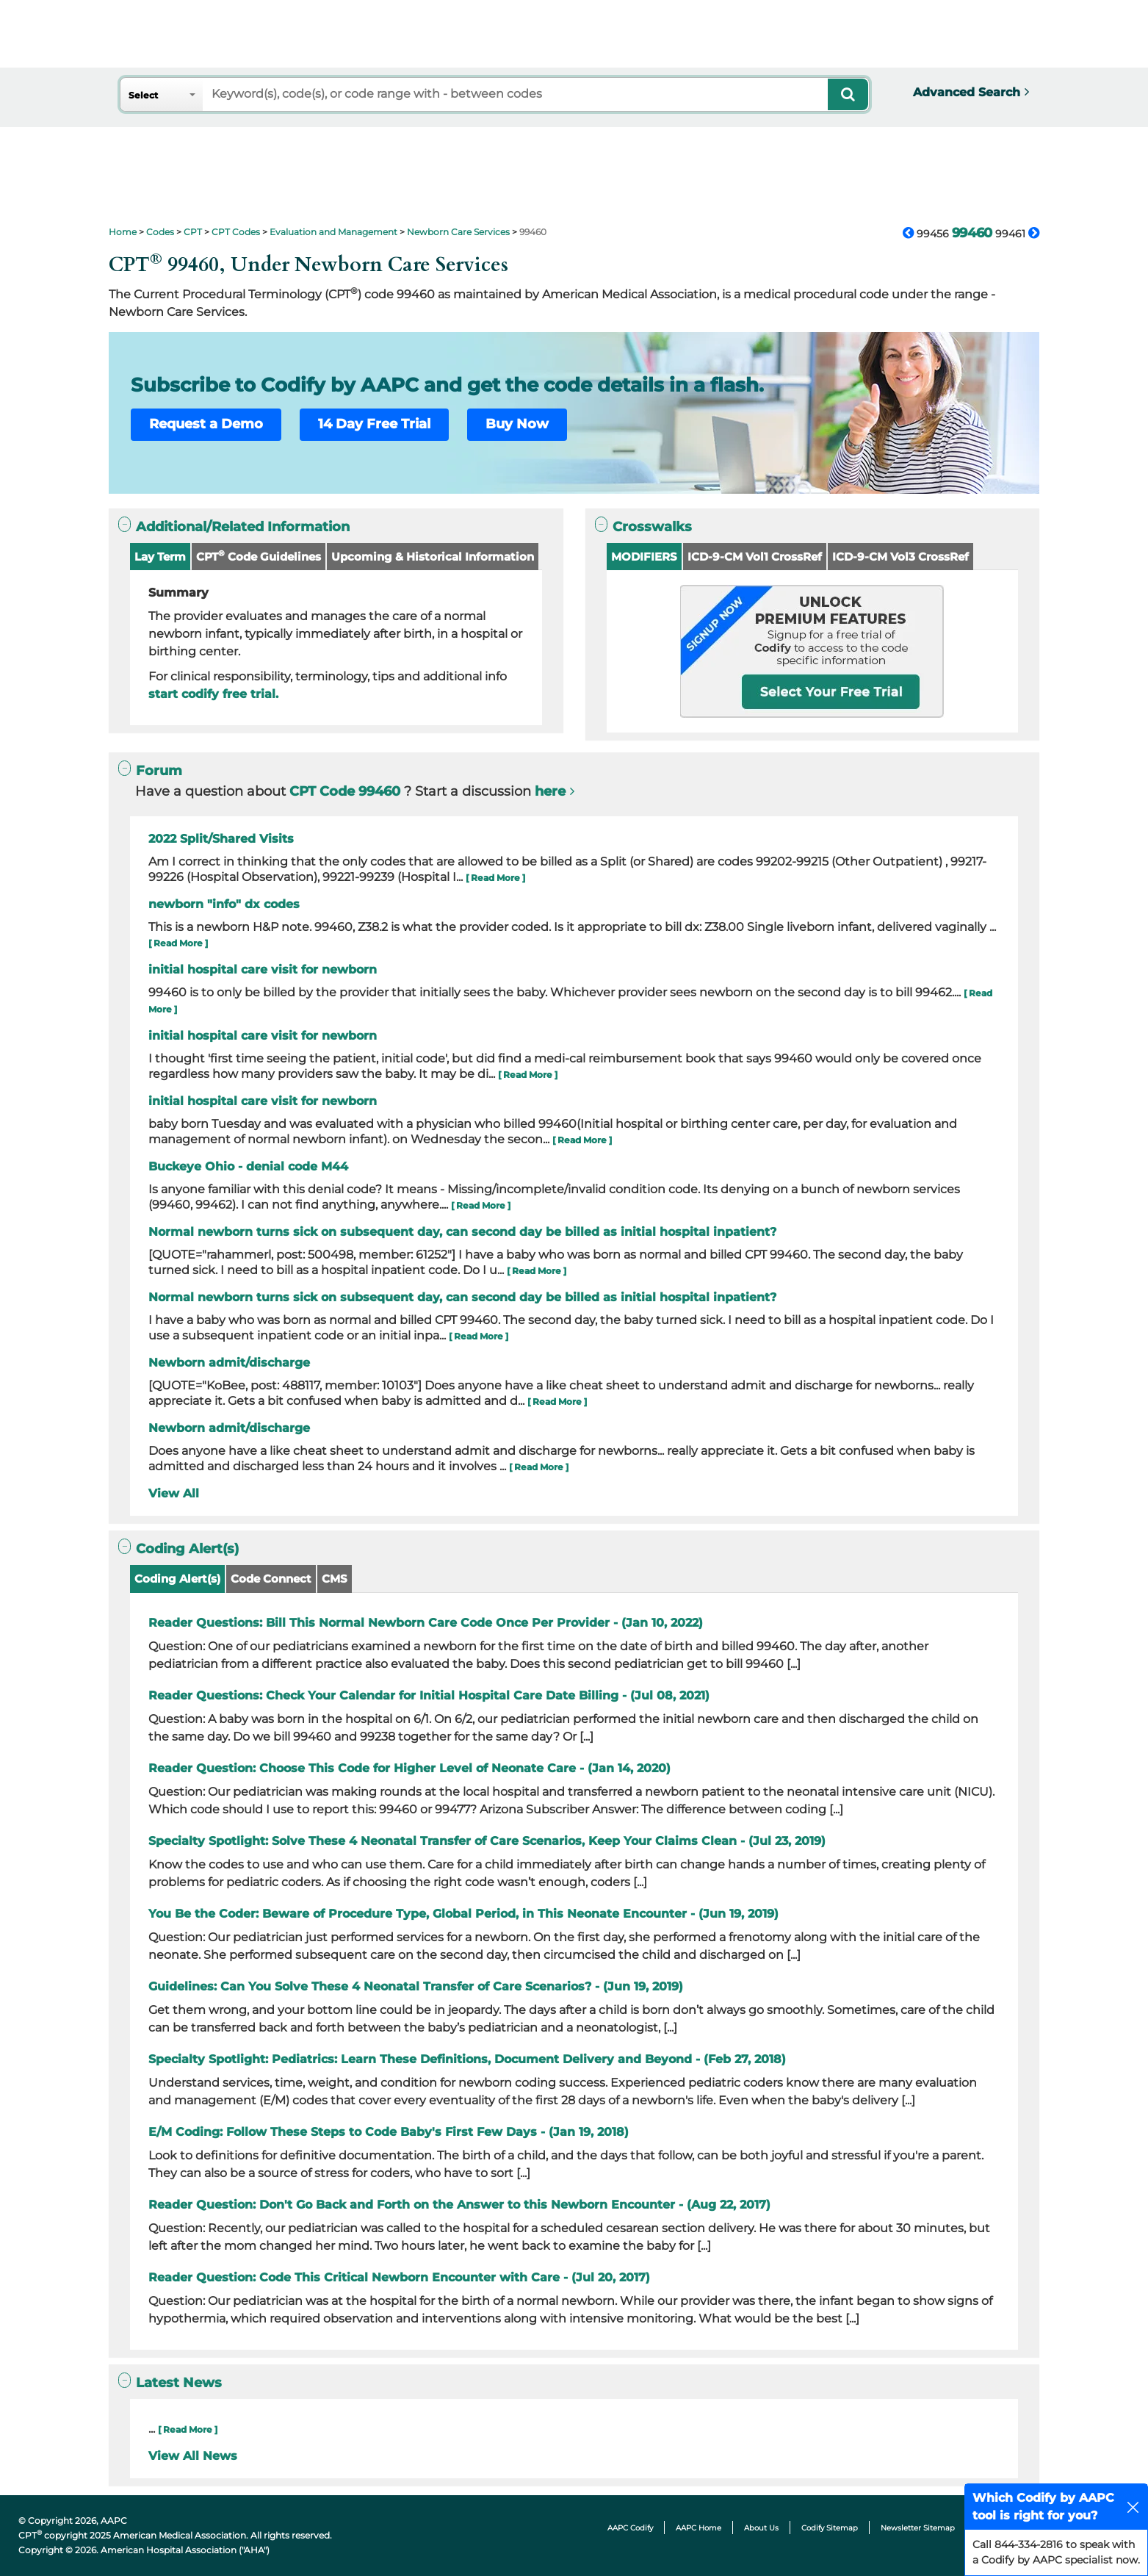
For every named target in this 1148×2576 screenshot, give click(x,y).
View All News (192, 2456)
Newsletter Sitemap (918, 2528)
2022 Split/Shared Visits (221, 839)
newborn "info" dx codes (224, 904)
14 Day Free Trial (374, 424)
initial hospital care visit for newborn (262, 969)
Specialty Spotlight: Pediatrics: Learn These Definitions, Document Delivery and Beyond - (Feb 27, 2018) (467, 2059)
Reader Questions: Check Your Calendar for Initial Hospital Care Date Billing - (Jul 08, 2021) (429, 1695)
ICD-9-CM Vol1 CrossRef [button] (754, 557)
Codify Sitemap (829, 2528)
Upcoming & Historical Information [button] (432, 557)
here (550, 791)
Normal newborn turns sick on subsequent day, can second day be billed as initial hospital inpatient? (462, 1232)
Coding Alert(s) (177, 1579)
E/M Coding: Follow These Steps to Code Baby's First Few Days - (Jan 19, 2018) (388, 2132)
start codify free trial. (213, 694)
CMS (334, 1579)
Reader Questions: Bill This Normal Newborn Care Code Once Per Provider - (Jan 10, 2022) (425, 1623)
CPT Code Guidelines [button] (258, 556)
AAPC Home (698, 2528)
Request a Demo (206, 424)
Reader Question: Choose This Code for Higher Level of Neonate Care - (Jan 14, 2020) (409, 1768)
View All (173, 1493)
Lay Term (160, 557)
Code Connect (271, 1579)
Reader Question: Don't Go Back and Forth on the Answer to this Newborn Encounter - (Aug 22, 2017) (459, 2205)
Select (143, 95)
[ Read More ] (495, 877)
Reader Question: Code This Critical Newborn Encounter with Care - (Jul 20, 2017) (399, 2277)
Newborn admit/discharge (229, 1363)
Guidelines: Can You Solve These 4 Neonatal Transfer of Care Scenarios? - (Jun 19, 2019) (415, 1986)
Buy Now (517, 424)
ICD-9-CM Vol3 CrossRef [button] (900, 557)
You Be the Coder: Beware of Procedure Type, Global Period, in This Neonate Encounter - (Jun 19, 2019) (463, 1914)
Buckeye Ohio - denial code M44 (248, 1166)
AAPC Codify (630, 2528)
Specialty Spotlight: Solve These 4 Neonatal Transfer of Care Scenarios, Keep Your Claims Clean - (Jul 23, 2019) (487, 1841)
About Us (761, 2528)
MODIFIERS (644, 557)
